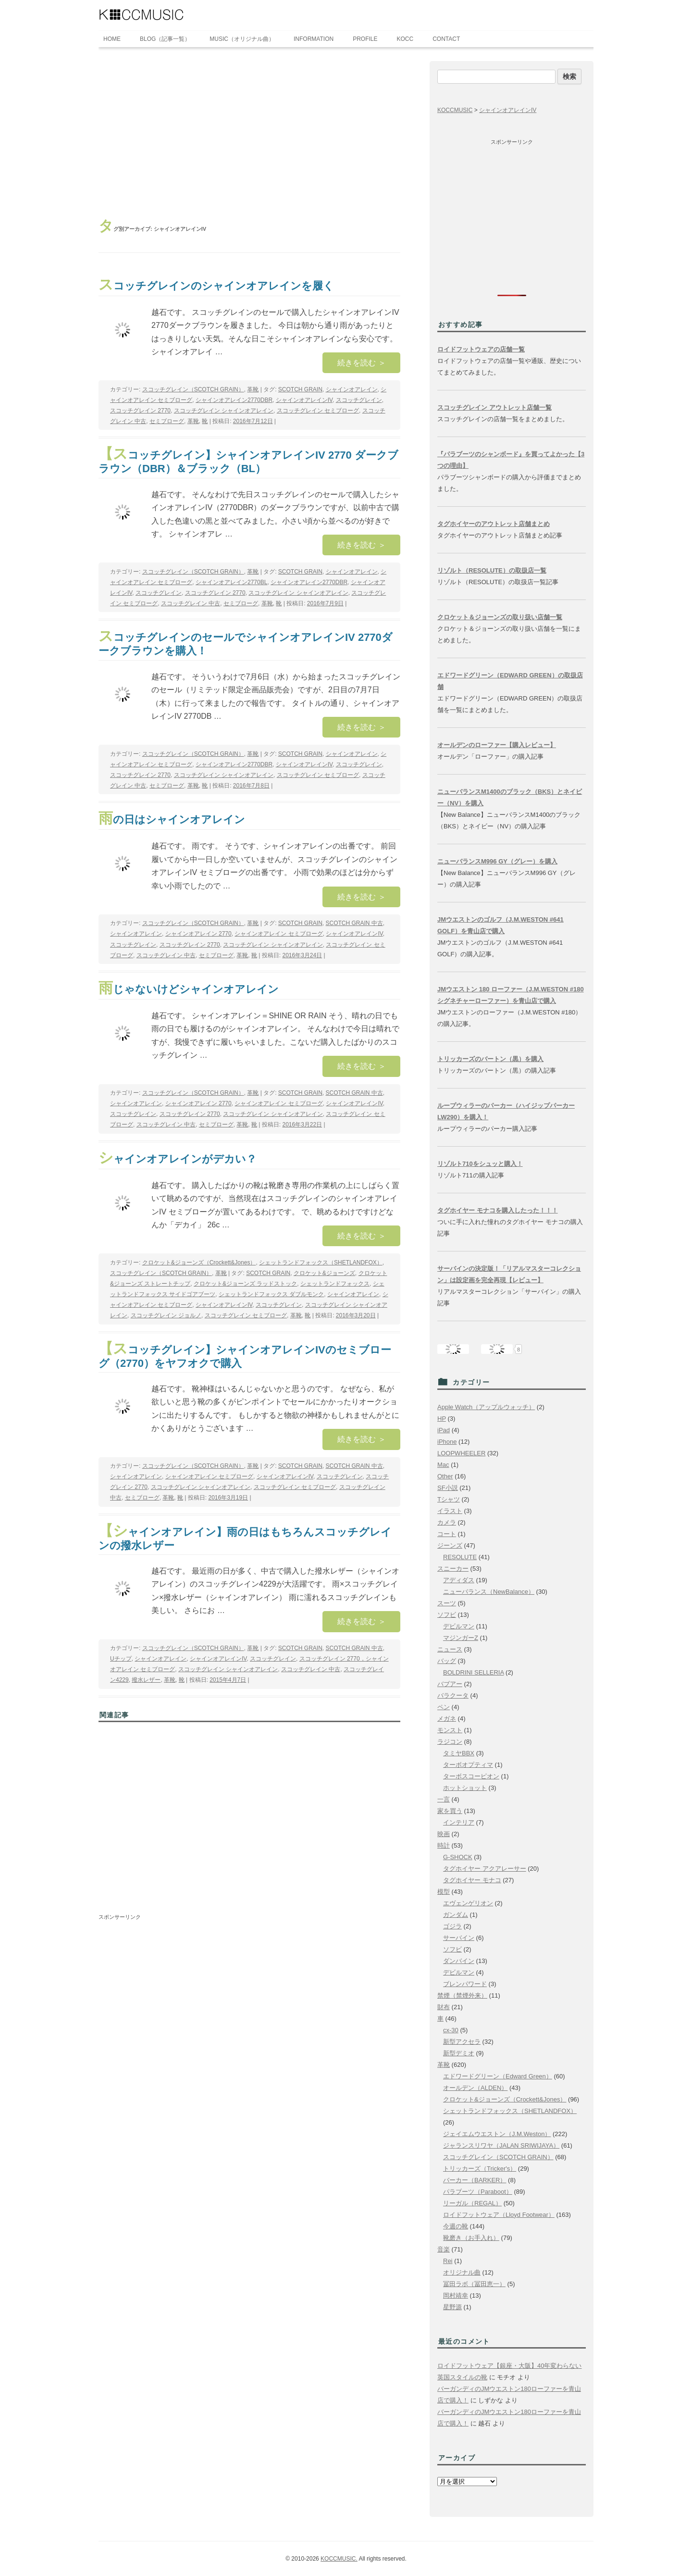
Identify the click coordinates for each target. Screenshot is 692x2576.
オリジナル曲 (462, 2272)
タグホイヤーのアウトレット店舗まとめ (493, 523)
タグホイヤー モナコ (472, 1880)
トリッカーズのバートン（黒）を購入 (490, 1059)
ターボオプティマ (468, 1764)
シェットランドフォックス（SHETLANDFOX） (321, 1262)
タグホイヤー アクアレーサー (484, 1868)
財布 (443, 2007)
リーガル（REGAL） (472, 2203)
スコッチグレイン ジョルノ (166, 1315)
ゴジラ (452, 1926)
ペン (443, 1707)
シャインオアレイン (352, 389)
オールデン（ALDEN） (475, 2087)
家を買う (449, 1810)
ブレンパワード (465, 1984)
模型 (443, 1891)
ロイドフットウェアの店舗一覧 (481, 349)
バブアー (449, 1684)
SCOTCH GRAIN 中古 (354, 923)
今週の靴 (455, 2226)
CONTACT (446, 39)
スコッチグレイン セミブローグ (318, 410)
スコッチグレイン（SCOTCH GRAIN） (193, 389)
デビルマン (458, 1626)
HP (441, 1418)
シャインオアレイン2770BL (231, 582)
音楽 (443, 2249)
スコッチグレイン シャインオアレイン (223, 410)
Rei (448, 2260)
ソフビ (446, 1614)
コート (446, 1534)
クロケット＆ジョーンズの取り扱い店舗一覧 (499, 617)
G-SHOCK (457, 1857)
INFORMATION (314, 39)
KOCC (405, 39)
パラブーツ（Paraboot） (477, 2191)
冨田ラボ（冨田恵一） (474, 2284)
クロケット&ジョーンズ (324, 1273)
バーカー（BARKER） (474, 2180)
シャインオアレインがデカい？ (178, 1159)
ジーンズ (449, 1545)
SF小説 (447, 1487)
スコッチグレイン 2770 (140, 410)
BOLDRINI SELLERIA (473, 1672)
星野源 (452, 2307)
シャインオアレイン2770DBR (234, 400)
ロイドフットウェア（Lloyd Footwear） (499, 2214)
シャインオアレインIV (304, 400)
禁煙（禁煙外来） (462, 1995)
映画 (443, 1834)
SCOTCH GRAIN (300, 389)
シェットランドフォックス (335, 1283)
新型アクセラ (462, 2041)
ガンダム (455, 1914)
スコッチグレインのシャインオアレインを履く (216, 286)
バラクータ (453, 1695)
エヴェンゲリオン (468, 1903)
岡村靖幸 (455, 2295)
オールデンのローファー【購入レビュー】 (496, 745)
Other (445, 1476)
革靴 (253, 389)
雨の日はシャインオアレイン (172, 819)
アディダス (458, 1580)
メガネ (446, 1718)
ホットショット (465, 1787)
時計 (443, 1845)
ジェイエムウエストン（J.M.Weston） (497, 2134)
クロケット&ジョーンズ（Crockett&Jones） (199, 1262)
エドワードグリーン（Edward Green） (497, 2076)
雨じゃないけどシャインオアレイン (189, 989)
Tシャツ (448, 1499)
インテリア (458, 1822)
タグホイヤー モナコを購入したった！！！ (497, 1210)
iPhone (447, 1441)
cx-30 (450, 2030)
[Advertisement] (249, 133)
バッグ (446, 1660)
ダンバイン (458, 1960)
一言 (443, 1799)
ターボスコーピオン (471, 1776)
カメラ (446, 1522)
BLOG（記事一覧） (165, 39)
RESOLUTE (460, 1557)
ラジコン (449, 1741)
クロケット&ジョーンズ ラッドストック (245, 1283)
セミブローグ (166, 421)
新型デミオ (458, 2053)
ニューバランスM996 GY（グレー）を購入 (497, 861)
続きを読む (361, 363)
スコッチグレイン (359, 400)
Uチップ (121, 1658)
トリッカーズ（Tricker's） (479, 2168)
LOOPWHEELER (461, 1453)
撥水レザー (146, 1679)
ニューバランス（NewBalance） (488, 1591)
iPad (443, 1430)
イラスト (449, 1510)
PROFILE (365, 39)
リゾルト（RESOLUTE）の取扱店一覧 (491, 570)
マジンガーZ (460, 1637)
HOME (112, 39)
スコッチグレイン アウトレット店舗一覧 (494, 407)
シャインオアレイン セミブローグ (278, 933)
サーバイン (458, 1937)
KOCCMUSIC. (339, 2558)
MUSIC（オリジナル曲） (242, 39)
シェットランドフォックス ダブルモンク (271, 1294)
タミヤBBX (458, 1753)
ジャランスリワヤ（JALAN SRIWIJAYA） (501, 2145)
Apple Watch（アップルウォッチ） (486, 1407)
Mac (443, 1464)
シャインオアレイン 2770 (198, 933)
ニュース (449, 1649)
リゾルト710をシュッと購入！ (480, 1163)
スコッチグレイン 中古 (190, 603)
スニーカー (453, 1568)
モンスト (449, 1730)
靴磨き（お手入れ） (471, 2237)
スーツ (446, 1603)
